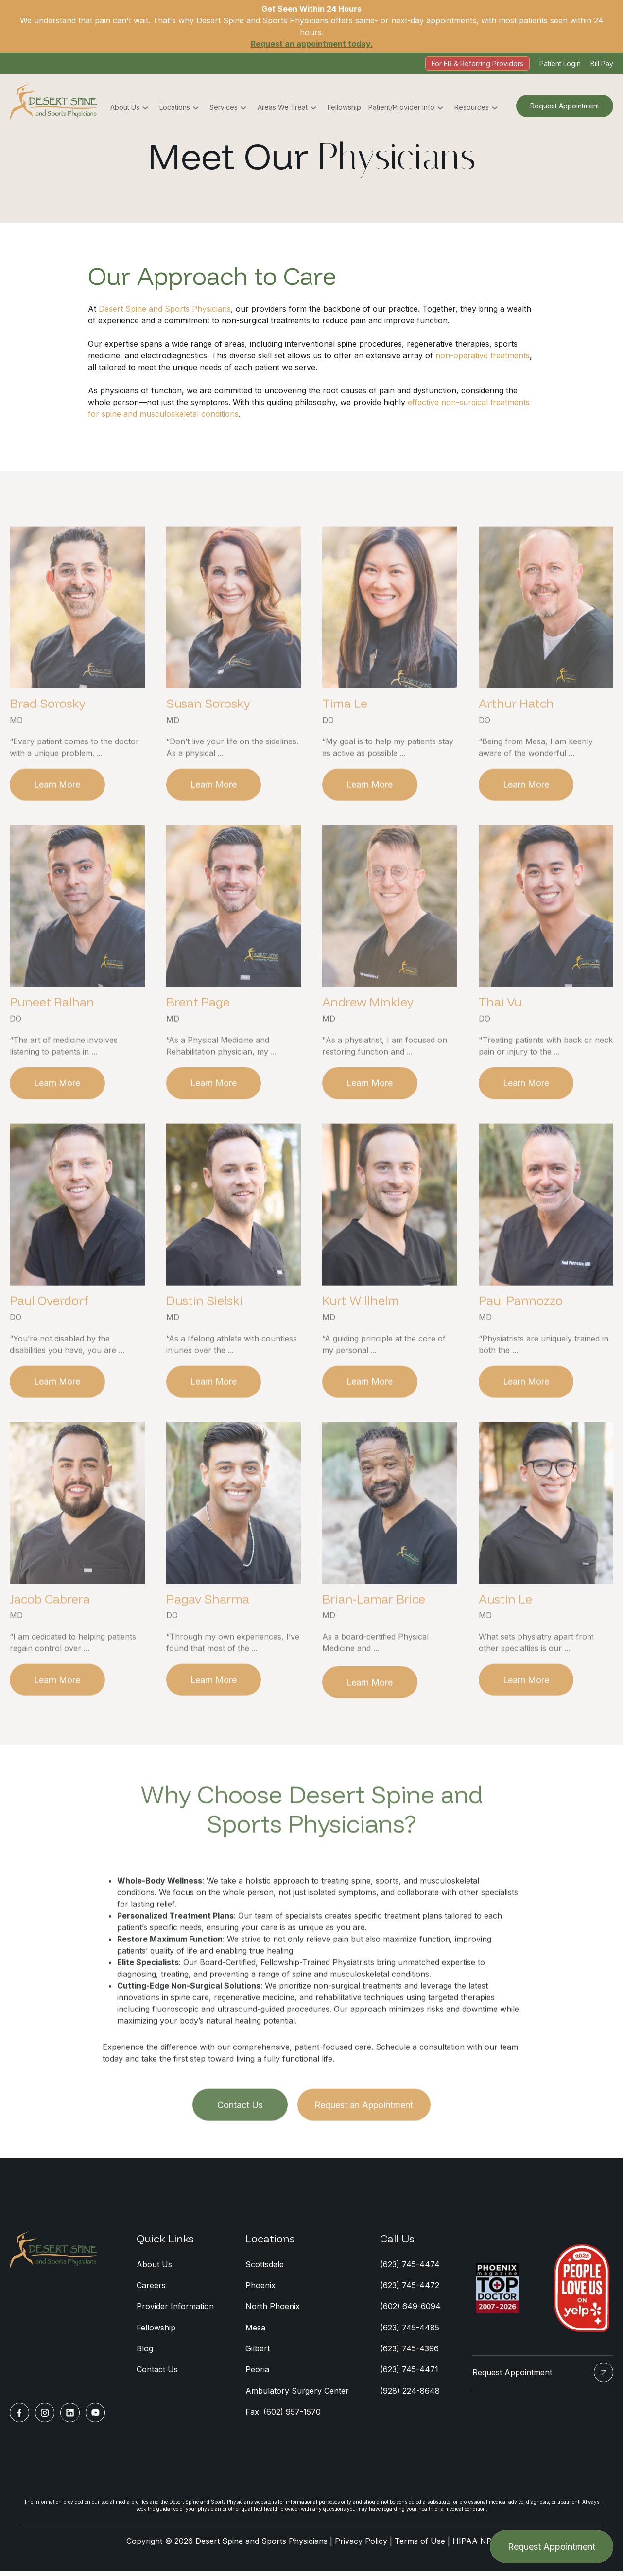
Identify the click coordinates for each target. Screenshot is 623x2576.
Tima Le (344, 744)
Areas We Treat (283, 108)
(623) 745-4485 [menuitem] (409, 2332)
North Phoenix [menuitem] (272, 2310)
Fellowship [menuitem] (156, 2332)
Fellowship (344, 108)
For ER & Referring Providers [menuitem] (477, 63)
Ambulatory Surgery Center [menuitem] (297, 2396)
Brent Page (198, 1044)
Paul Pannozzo (521, 1343)
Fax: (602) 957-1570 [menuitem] (283, 2417)
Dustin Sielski (204, 1343)
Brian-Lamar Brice (373, 1642)
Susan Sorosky (208, 744)
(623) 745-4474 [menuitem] (410, 2268)
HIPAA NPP (474, 2547)
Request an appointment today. (312, 44)
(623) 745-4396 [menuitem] (409, 2353)
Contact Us (239, 2149)
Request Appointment (564, 106)
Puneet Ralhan (52, 1044)
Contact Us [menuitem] (157, 2375)
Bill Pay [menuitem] (601, 63)
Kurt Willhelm (360, 1343)
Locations (174, 108)
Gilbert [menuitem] (257, 2353)
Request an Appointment (365, 2149)
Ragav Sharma (207, 1642)
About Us (124, 108)
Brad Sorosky (48, 744)
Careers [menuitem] (151, 2289)
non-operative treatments (482, 355)
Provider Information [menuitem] (175, 2310)
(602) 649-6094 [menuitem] (410, 2310)
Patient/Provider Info (401, 108)
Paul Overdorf (49, 1343)
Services (223, 108)
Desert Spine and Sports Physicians (165, 309)
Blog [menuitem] (145, 2353)
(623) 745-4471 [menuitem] (409, 2375)
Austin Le (505, 1642)
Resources (471, 108)
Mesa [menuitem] (255, 2332)
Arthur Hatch (516, 744)
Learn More (58, 826)
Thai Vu (500, 1044)
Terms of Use (420, 2547)
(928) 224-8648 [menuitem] (410, 2396)
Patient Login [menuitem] (560, 63)
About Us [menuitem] (154, 2268)
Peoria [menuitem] (257, 2375)
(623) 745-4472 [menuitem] (409, 2289)
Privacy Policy (361, 2547)
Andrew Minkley (368, 1044)
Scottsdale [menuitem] (264, 2268)
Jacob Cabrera (50, 1642)
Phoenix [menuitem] (260, 2289)
